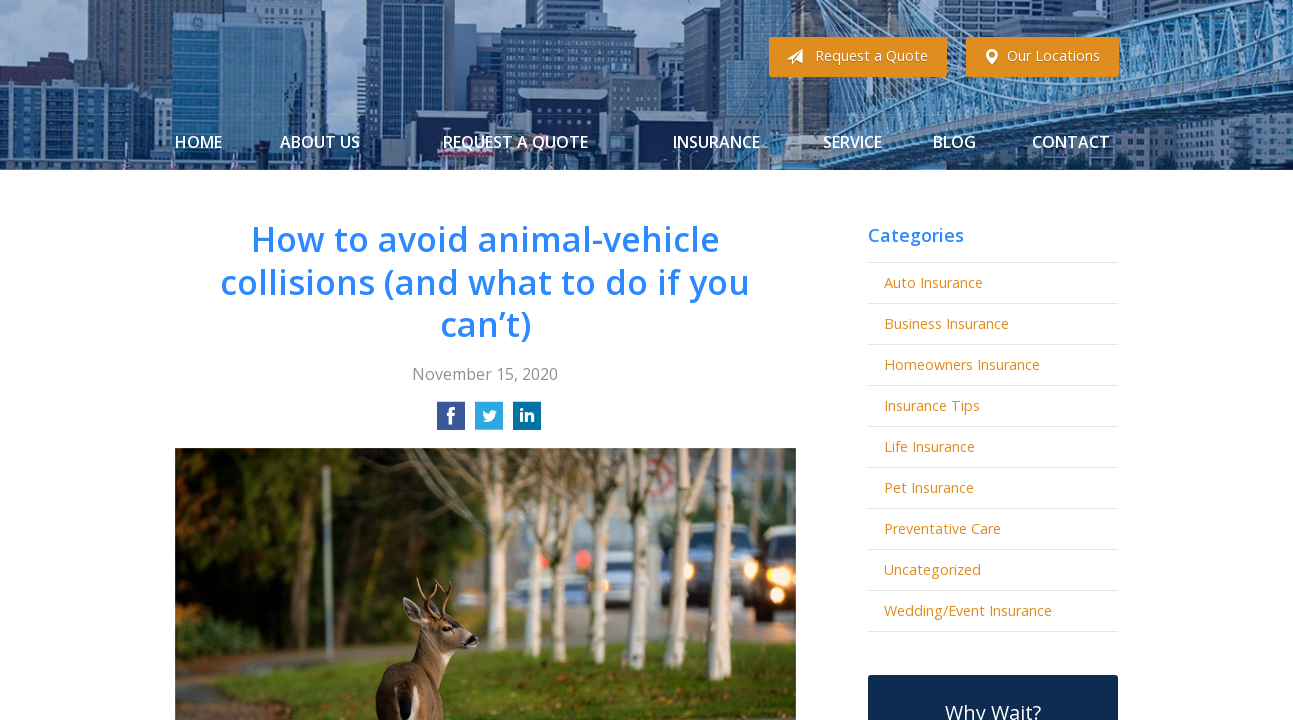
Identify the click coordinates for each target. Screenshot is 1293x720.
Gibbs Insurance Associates (332, 57)
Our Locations (1037, 57)
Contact (1071, 142)
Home (198, 142)
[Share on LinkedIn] (527, 422)
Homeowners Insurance (962, 364)
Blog (954, 142)
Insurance (716, 142)
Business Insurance (946, 323)
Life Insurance (929, 446)
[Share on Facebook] (451, 422)
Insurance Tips (932, 405)
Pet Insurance (929, 487)
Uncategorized (932, 569)
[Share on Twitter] (489, 422)
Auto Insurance (933, 282)
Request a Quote (853, 57)
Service (852, 142)
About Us (320, 142)
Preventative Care (942, 528)
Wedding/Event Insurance (968, 610)
